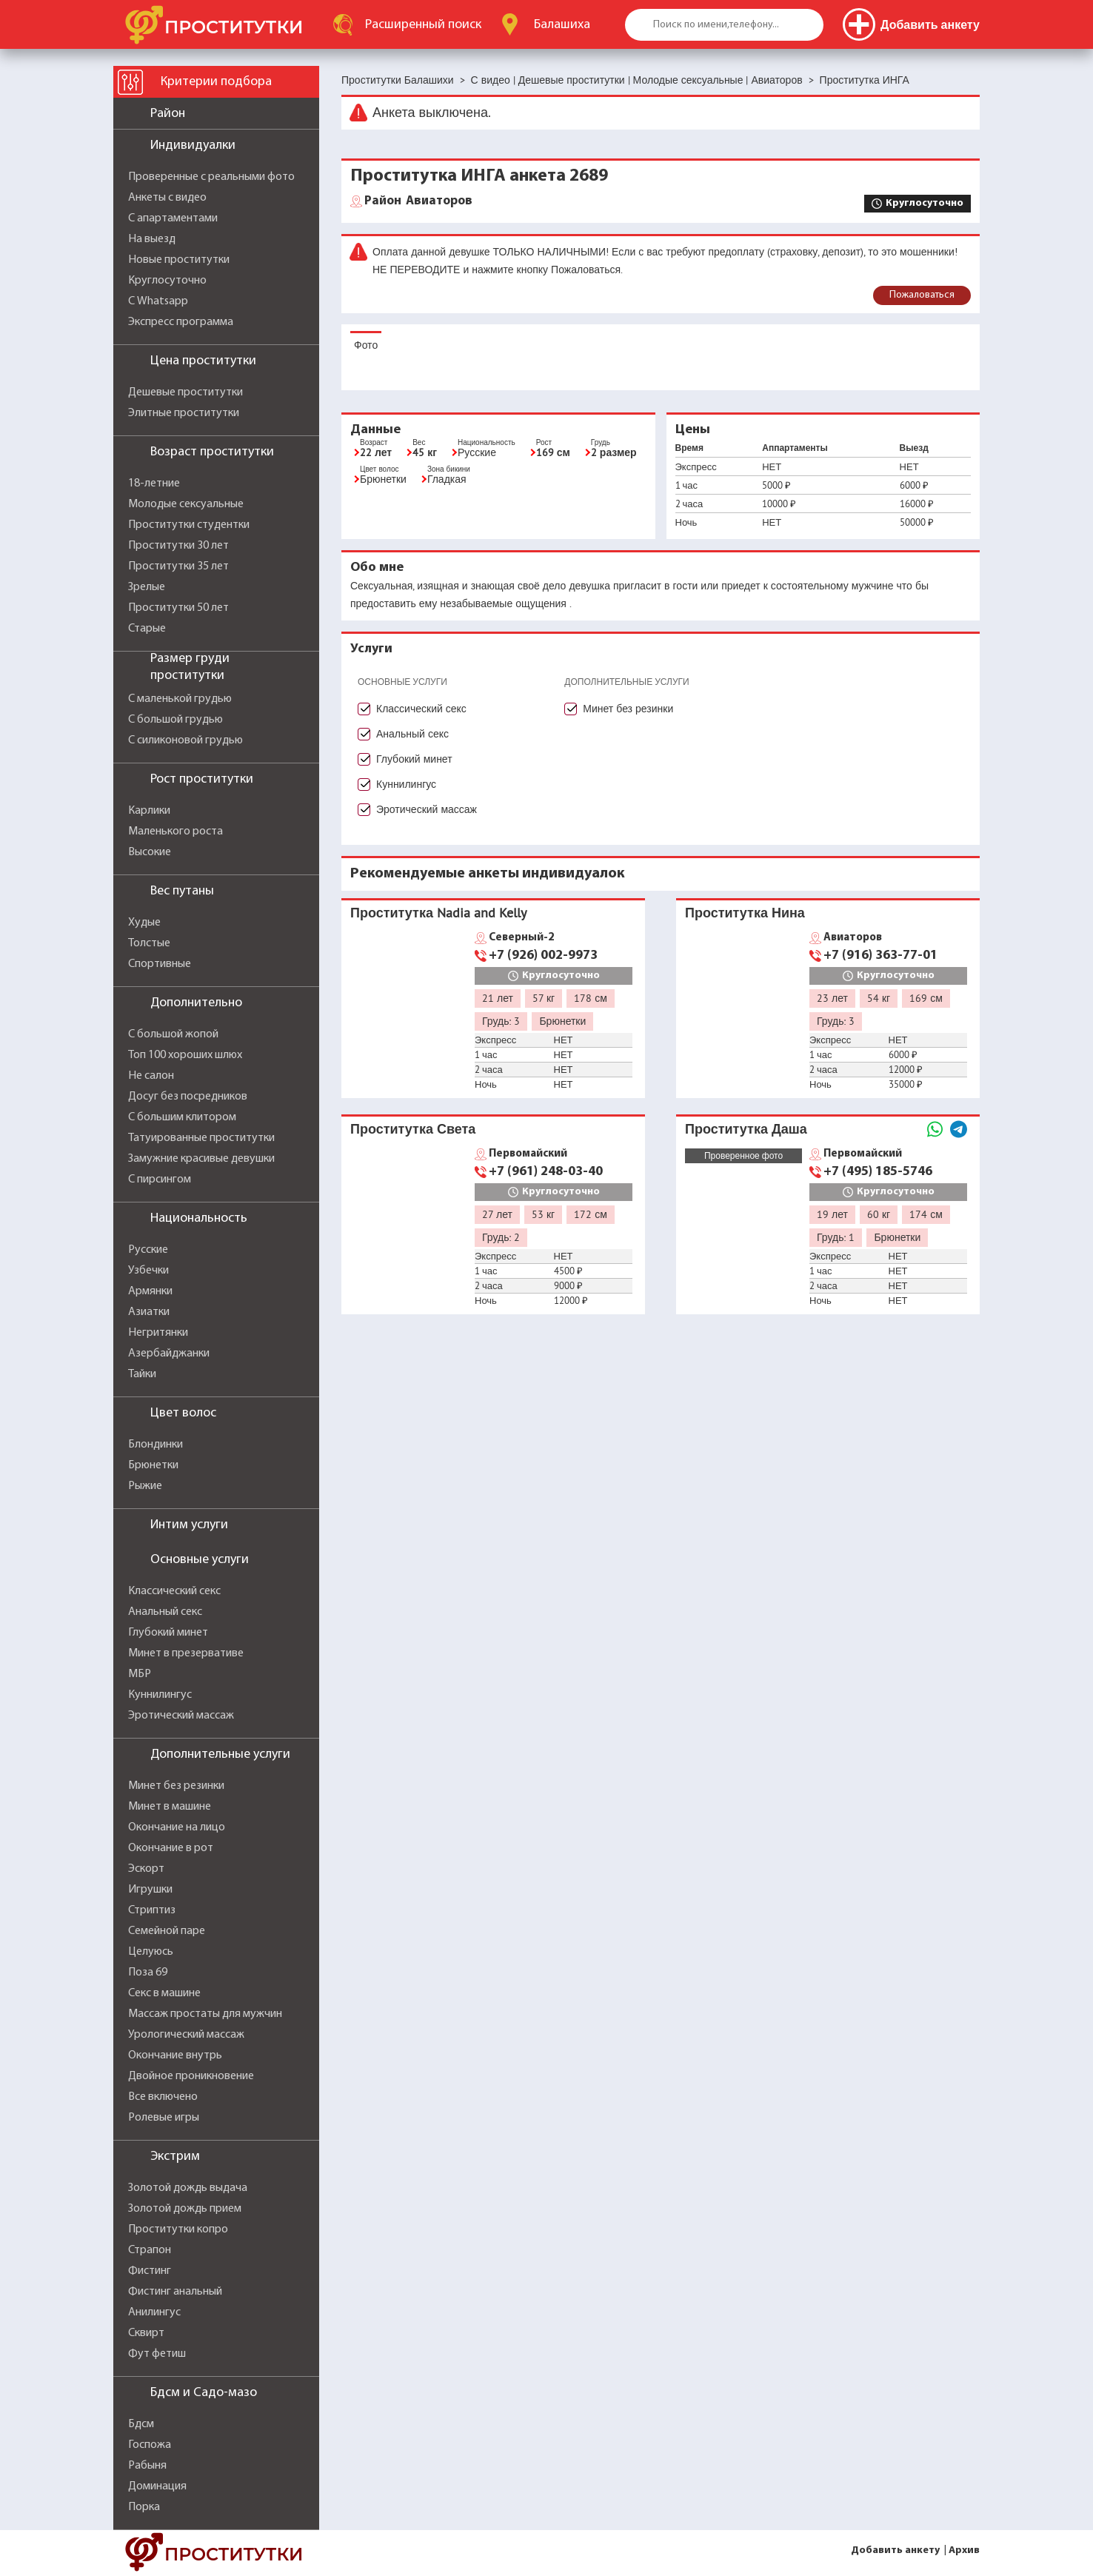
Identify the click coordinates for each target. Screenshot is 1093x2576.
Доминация (157, 2486)
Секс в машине (164, 1993)
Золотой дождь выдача (187, 2188)
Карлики (149, 811)
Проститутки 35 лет (178, 566)
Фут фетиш (157, 2354)
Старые (147, 629)
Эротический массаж (181, 1716)
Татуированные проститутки (201, 1138)
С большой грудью (175, 720)
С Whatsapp (158, 301)
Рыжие (145, 1486)
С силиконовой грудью (185, 740)
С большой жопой (173, 1034)
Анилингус (154, 2312)
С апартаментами (173, 218)
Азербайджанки (169, 1353)
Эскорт (146, 1869)
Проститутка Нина (745, 912)
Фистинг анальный (175, 2292)
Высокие (149, 852)
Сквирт (146, 2333)
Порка (144, 2507)
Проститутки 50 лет (178, 608)
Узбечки (148, 1271)
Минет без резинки (176, 1786)
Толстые (149, 943)
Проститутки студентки (189, 525)
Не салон (151, 1076)
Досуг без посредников (187, 1097)
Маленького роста (175, 831)
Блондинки (155, 1445)
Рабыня (147, 2466)
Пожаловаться (922, 295)
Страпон (149, 2250)
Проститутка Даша (746, 1128)
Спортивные (159, 964)
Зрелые (146, 587)
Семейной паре (166, 1931)
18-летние (154, 483)
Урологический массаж (186, 2035)
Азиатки (149, 1312)
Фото (366, 345)
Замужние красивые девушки (201, 1159)
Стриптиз (152, 1910)
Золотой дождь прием (184, 2209)
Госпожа (149, 2445)
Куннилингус (160, 1695)
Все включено (163, 2097)
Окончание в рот (170, 1848)
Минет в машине (169, 1807)
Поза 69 (147, 1972)
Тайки (142, 1374)
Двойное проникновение (191, 2076)
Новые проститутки (179, 260)
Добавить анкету (895, 2550)
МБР (139, 1674)
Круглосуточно (167, 281)
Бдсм (141, 2424)
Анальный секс (165, 1612)
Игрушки (150, 1890)
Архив (964, 2550)
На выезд (152, 239)
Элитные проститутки (183, 413)
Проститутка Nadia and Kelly (438, 912)
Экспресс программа (180, 322)
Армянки (150, 1291)
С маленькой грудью (180, 699)
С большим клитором (182, 1117)
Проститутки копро (178, 2229)
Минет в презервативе (186, 1653)
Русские (148, 1250)
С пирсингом (159, 1179)
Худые (144, 923)
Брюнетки (153, 1465)
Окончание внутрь (175, 2055)
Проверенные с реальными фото (211, 177)
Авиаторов (418, 201)
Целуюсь (150, 1952)
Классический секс (174, 1591)
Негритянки (158, 1333)
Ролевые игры (163, 2118)
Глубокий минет (168, 1633)
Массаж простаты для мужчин (205, 2014)
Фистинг (149, 2271)
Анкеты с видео (167, 198)
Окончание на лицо (176, 1827)
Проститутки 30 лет (178, 546)
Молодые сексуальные (186, 504)
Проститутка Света (412, 1128)
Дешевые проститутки (185, 392)
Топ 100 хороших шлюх (185, 1055)
